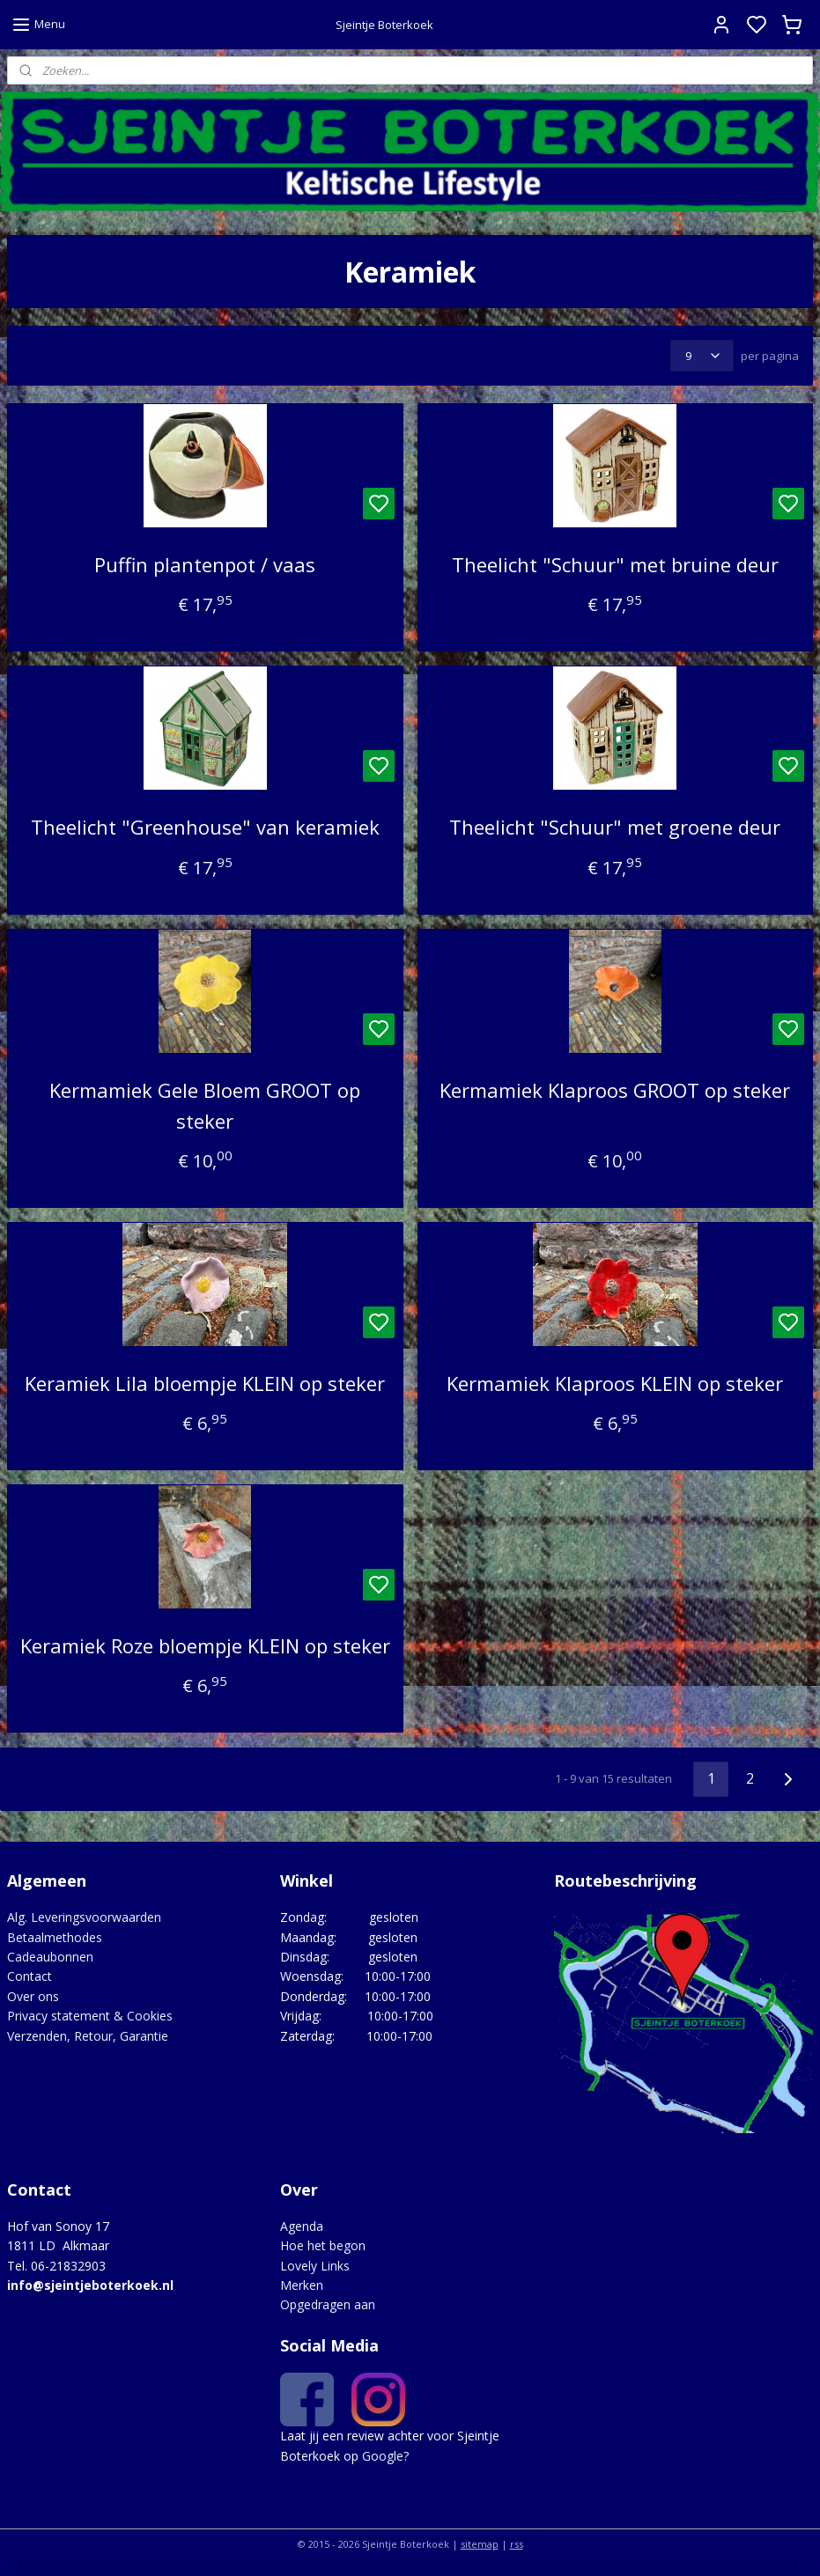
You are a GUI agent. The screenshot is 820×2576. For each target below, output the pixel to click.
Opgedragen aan (327, 2304)
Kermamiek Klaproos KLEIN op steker (615, 1383)
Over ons (33, 1996)
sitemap (480, 2543)
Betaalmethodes (54, 1937)
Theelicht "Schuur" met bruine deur (615, 564)
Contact (29, 1976)
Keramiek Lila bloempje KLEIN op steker (205, 1383)
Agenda (301, 2226)
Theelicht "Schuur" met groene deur (614, 826)
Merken (301, 2285)
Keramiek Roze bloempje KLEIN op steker (205, 1645)
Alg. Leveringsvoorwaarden (84, 1917)
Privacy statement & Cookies (90, 2015)
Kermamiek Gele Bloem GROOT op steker (204, 1105)
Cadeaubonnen (50, 1956)
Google (382, 2455)
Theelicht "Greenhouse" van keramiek (205, 826)
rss (516, 2543)
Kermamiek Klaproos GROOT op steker (615, 1090)
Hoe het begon (323, 2245)
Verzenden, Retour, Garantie (87, 2036)
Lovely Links (315, 2265)
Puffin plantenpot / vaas (204, 564)
